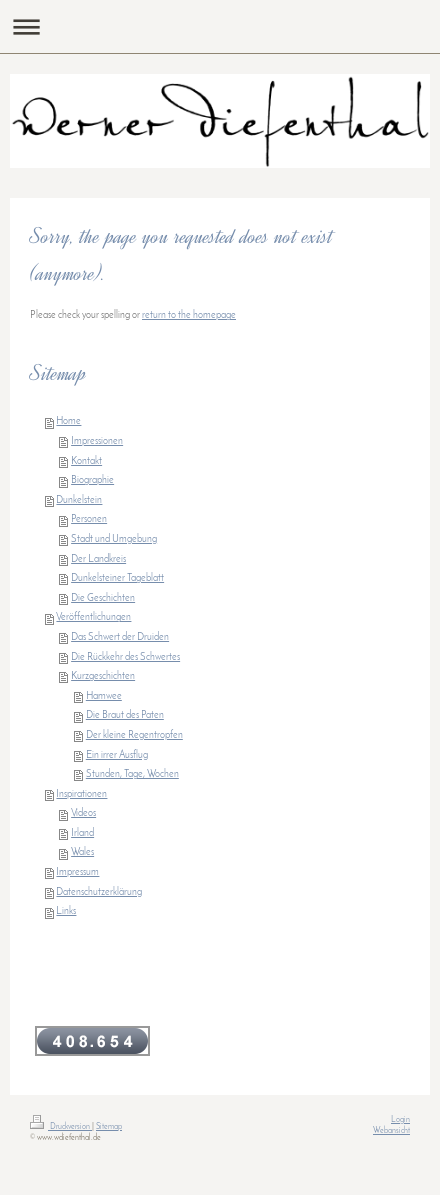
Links (66, 911)
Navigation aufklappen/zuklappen (220, 26)
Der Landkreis (98, 559)
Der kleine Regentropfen (134, 735)
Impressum (77, 872)
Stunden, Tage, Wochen (132, 774)
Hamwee (104, 696)
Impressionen (97, 441)
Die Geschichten (103, 598)
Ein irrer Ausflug (117, 755)
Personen (89, 519)
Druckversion (61, 1127)
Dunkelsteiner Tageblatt (117, 578)
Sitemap (109, 1127)
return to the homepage (189, 315)
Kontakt (86, 461)
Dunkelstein (79, 500)
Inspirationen (81, 794)
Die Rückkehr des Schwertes (125, 657)
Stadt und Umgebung (114, 539)
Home (68, 421)
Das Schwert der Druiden (120, 637)
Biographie (92, 480)
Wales (82, 852)
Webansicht (391, 1131)
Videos (83, 813)
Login (400, 1120)
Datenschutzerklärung (99, 892)
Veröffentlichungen (93, 617)
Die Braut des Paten (125, 715)
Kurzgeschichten (103, 676)
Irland (82, 833)
